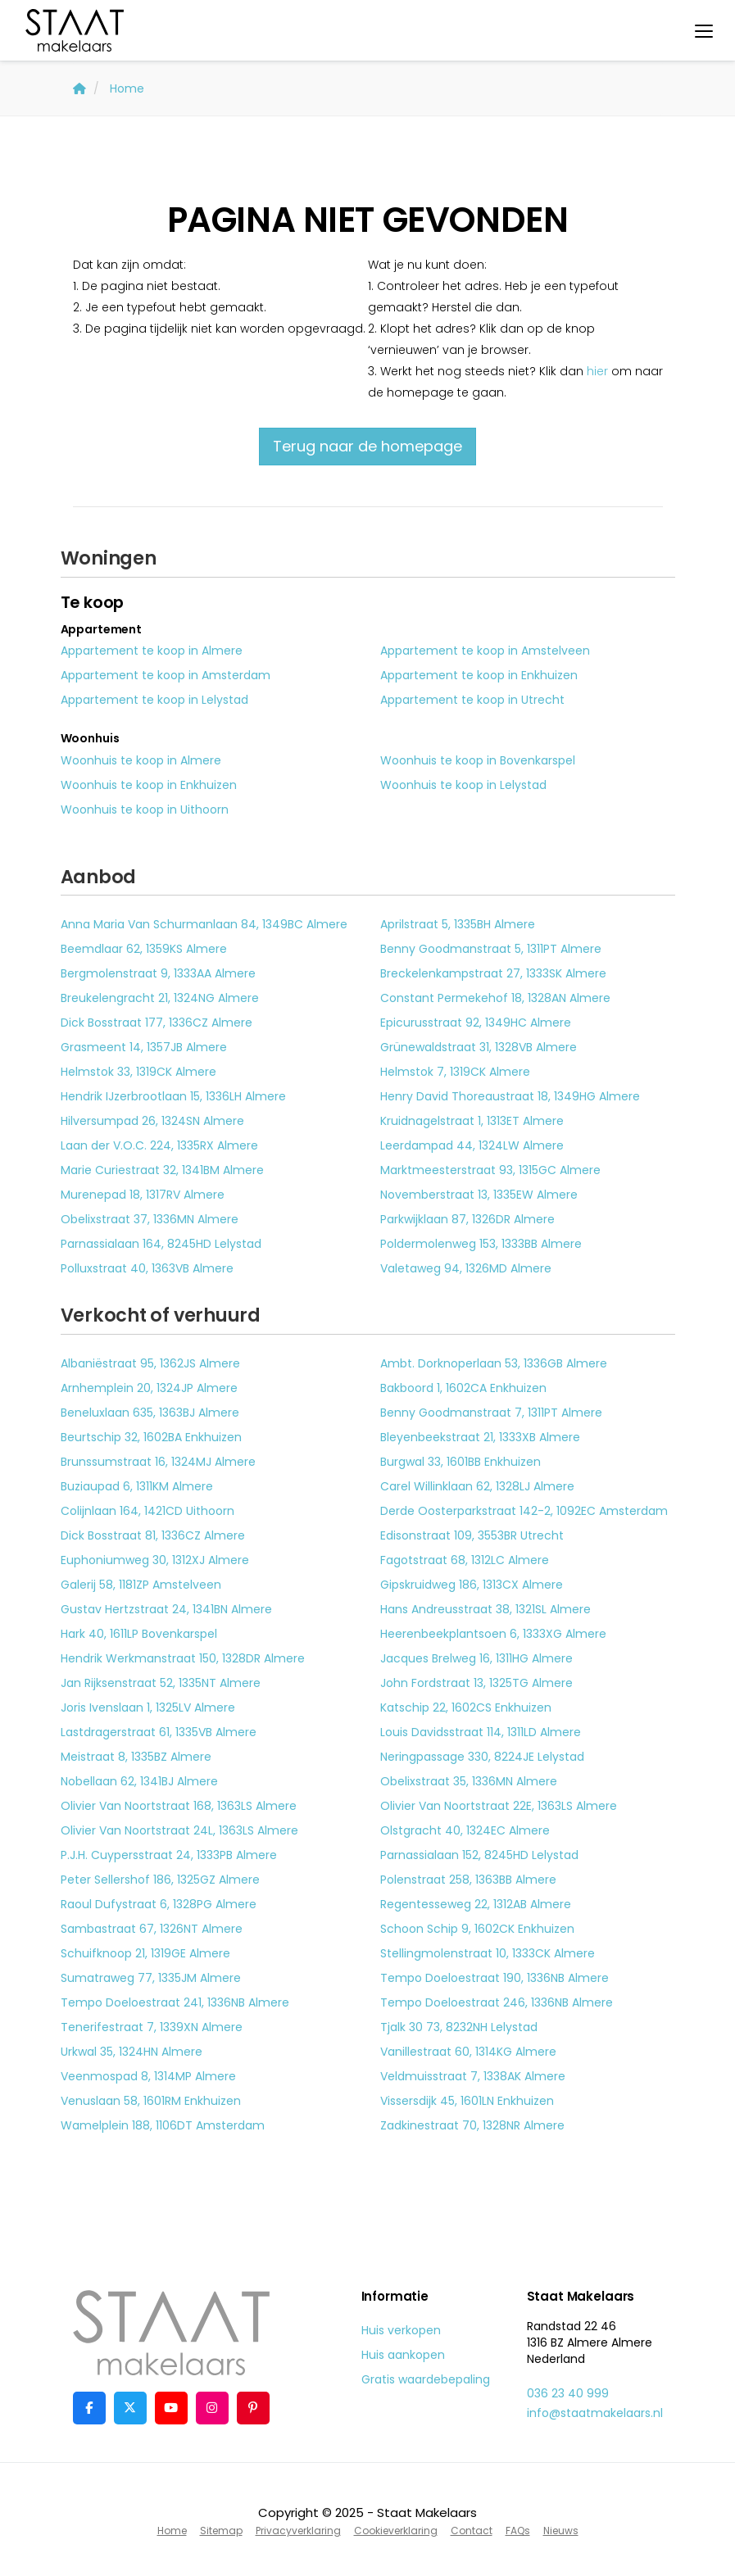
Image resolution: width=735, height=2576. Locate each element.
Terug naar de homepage (367, 446)
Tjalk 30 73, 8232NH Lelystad (459, 2027)
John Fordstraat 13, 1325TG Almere (476, 1683)
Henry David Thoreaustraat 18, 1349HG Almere (510, 1096)
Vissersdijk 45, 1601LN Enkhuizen (467, 2101)
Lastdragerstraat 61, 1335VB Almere (158, 1732)
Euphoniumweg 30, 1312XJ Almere (155, 1560)
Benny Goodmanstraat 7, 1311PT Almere (491, 1412)
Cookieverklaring (396, 2530)
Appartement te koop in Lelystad (154, 700)
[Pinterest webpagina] (253, 2408)
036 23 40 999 (568, 2393)
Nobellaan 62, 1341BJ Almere (139, 1781)
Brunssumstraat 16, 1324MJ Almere (158, 1462)
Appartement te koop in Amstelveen (485, 650)
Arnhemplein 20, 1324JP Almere (149, 1388)
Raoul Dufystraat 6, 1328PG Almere (158, 1904)
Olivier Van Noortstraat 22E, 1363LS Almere (498, 1806)
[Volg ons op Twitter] (130, 2408)
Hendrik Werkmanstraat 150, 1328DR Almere (183, 1658)
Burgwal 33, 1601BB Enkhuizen (460, 1462)
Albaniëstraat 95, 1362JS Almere (150, 1363)
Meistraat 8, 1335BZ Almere (136, 1756)
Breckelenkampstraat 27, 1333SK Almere (493, 973)
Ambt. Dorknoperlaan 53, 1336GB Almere (493, 1363)
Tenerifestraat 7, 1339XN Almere (152, 2027)
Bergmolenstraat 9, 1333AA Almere (158, 973)
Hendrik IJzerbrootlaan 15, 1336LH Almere (173, 1096)
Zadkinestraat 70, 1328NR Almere (472, 2125)
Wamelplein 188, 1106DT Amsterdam (163, 2125)
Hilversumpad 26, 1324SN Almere (152, 1121)
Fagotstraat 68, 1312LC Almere (464, 1560)
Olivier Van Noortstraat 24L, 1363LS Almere (179, 1830)
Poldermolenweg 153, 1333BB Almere (481, 1244)
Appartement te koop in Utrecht (472, 700)
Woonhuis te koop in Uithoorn (145, 809)
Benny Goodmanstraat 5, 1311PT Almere (490, 949)
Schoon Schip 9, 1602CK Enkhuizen (477, 1929)
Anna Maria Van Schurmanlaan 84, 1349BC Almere (204, 924)
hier (597, 371)
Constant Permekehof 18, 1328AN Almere (495, 998)
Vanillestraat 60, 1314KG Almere (468, 2051)
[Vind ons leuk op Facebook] (89, 2408)
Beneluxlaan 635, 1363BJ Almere (150, 1412)
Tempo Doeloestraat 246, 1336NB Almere (496, 2002)
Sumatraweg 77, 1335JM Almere (151, 1978)
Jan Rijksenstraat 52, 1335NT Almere (161, 1683)
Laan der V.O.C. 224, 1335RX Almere (159, 1145)
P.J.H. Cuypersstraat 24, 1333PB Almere (169, 1855)
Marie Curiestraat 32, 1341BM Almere (162, 1170)
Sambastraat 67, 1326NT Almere (152, 1929)
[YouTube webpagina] (171, 2408)
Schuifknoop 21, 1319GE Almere (145, 1953)
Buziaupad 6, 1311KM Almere (137, 1486)
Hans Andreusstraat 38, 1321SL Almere (485, 1609)
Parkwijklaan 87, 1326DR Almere (467, 1219)
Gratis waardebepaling (425, 2379)
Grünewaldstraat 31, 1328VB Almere (478, 1047)
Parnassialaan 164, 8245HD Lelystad (161, 1244)
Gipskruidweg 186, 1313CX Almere (471, 1584)
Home (172, 2530)
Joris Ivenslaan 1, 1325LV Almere (148, 1707)
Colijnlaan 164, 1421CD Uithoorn (147, 1511)
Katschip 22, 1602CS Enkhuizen (465, 1707)
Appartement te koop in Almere (152, 650)
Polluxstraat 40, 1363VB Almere (147, 1268)
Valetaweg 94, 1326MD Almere (465, 1268)
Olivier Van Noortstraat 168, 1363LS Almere (179, 1806)
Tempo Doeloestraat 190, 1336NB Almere (494, 1978)
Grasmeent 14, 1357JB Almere (144, 1047)
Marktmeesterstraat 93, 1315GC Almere (490, 1170)
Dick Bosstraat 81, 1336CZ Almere (153, 1535)
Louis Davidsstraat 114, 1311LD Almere (480, 1732)
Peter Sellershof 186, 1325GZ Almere (160, 1879)
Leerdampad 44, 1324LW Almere (472, 1145)
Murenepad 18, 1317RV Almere (143, 1194)
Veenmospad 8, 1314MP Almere (148, 2076)
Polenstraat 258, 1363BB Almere (468, 1879)
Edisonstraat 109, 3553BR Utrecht (472, 1535)
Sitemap (221, 2530)
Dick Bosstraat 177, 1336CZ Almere (156, 1022)
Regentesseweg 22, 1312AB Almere (475, 1904)
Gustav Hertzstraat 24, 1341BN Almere (166, 1609)
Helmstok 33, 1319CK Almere (138, 1072)
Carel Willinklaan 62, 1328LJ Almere (477, 1486)
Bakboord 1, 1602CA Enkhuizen (463, 1388)
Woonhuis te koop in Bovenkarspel (477, 760)
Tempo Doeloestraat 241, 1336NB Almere (175, 2002)
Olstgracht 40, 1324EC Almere (465, 1830)
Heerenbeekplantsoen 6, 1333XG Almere (493, 1634)
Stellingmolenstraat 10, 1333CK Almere (487, 1953)
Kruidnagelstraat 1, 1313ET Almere (472, 1121)
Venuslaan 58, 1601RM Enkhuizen (151, 2101)
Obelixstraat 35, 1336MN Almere (468, 1781)
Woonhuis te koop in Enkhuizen (149, 785)
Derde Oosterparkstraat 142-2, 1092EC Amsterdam (524, 1511)
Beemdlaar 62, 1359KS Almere (144, 949)
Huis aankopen (403, 2355)
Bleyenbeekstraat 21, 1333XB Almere (480, 1437)
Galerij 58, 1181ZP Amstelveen (141, 1584)
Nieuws (560, 2530)
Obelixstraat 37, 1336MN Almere (149, 1219)
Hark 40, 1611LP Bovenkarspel (139, 1634)
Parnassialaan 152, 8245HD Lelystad (479, 1855)
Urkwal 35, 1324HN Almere (131, 2051)
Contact (471, 2530)
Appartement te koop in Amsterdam (165, 675)
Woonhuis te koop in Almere (141, 760)
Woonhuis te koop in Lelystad (463, 785)
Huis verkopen (401, 2330)
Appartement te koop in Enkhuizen (479, 675)
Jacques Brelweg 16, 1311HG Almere (476, 1658)
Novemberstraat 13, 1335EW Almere (479, 1194)
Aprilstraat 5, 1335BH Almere (457, 924)
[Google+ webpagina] (212, 2408)
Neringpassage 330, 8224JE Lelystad (482, 1756)
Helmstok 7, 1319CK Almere (455, 1072)
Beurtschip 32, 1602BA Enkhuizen (151, 1437)
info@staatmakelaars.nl (595, 2413)
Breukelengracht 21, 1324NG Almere (160, 998)
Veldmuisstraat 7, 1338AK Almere (472, 2076)
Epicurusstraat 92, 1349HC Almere (475, 1022)
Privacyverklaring (298, 2530)
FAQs (518, 2530)
